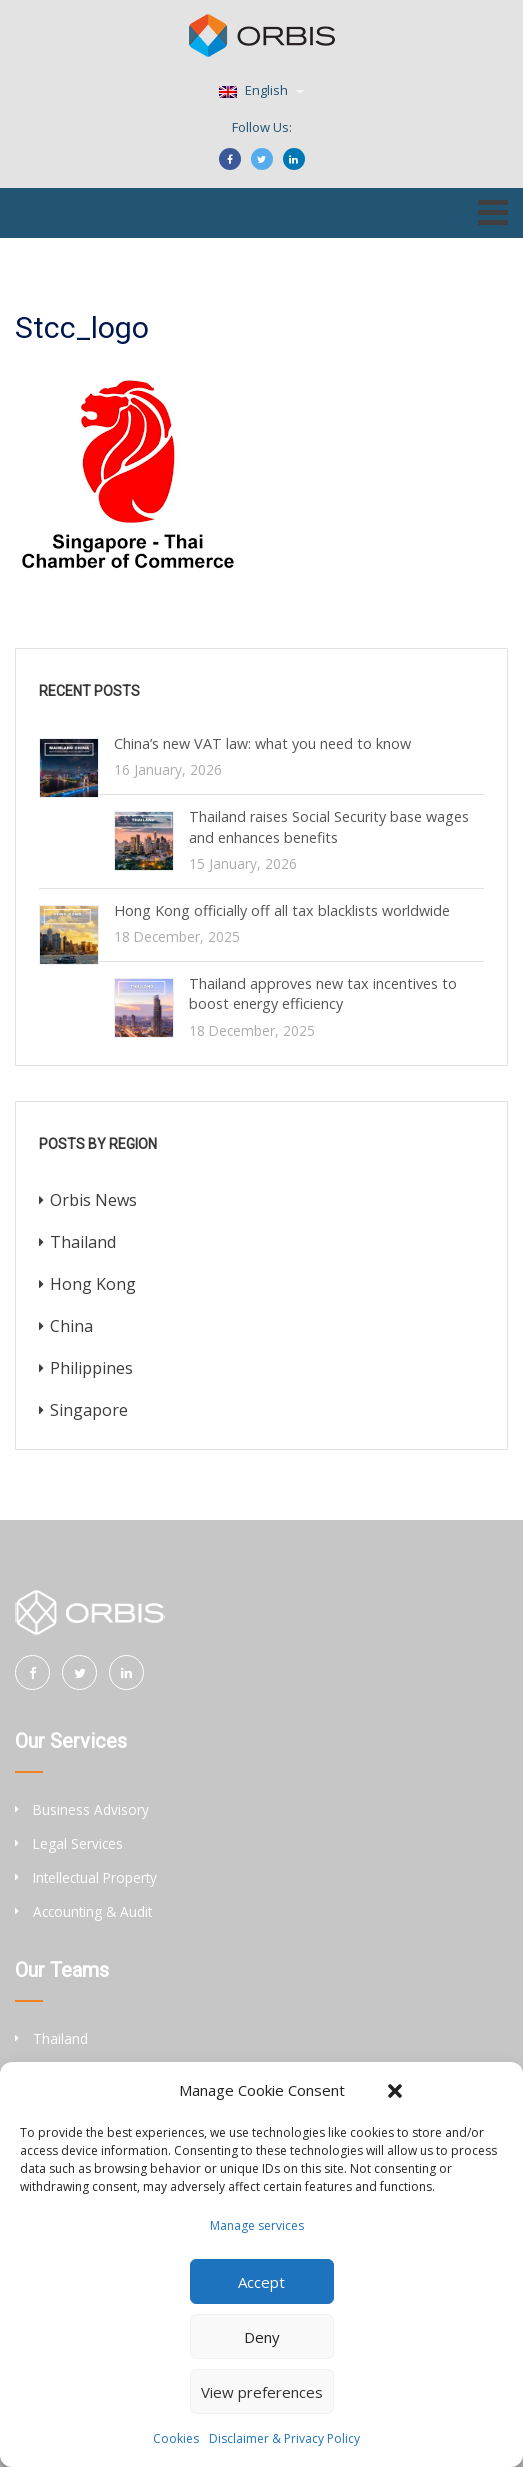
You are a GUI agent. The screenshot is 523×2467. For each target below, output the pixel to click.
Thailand (83, 1242)
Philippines (91, 1368)
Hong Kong (93, 1284)
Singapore (89, 1410)
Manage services (257, 2225)
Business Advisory (91, 1809)
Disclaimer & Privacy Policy (284, 2438)
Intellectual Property (95, 1877)
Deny (262, 2337)
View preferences (262, 2392)
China (71, 1326)
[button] (395, 2091)
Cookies (176, 2438)
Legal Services (78, 1843)
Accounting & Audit (92, 1911)
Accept (261, 2282)
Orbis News (93, 1200)
